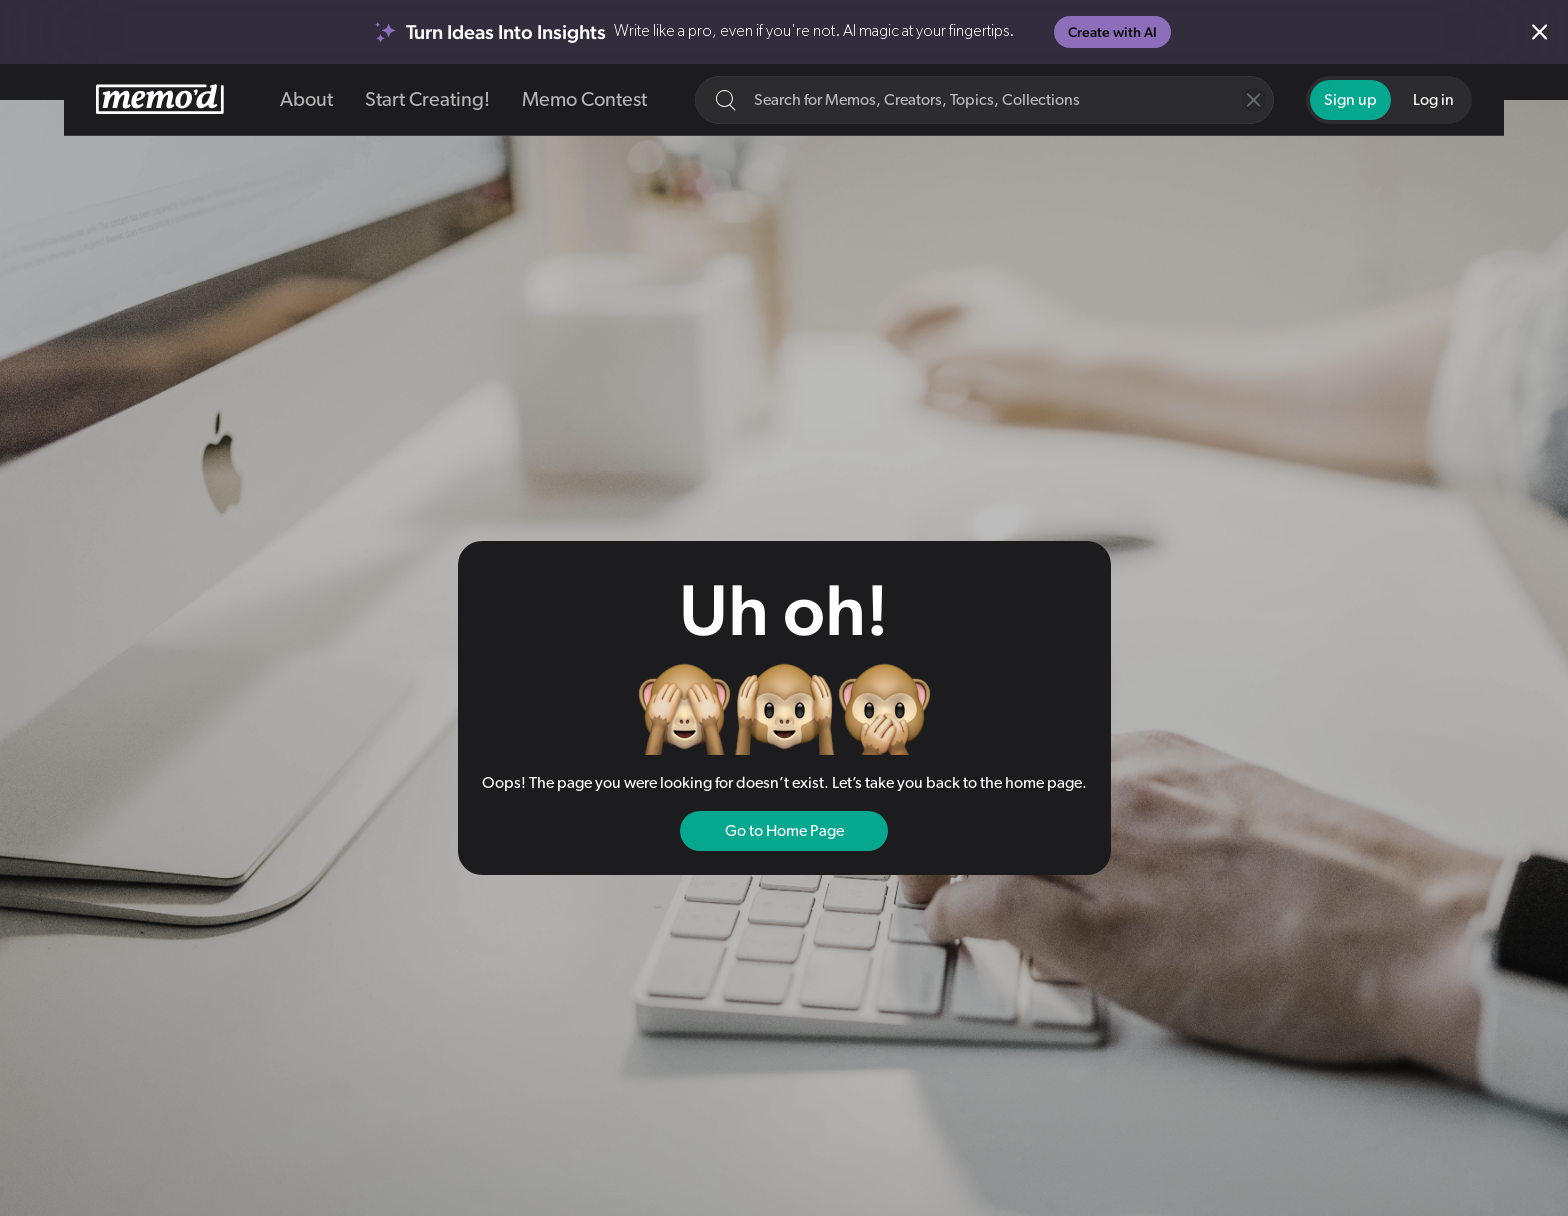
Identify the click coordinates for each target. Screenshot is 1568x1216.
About (306, 100)
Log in (1433, 100)
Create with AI (1112, 32)
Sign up (1350, 100)
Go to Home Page (784, 831)
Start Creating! (427, 100)
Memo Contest (584, 100)
